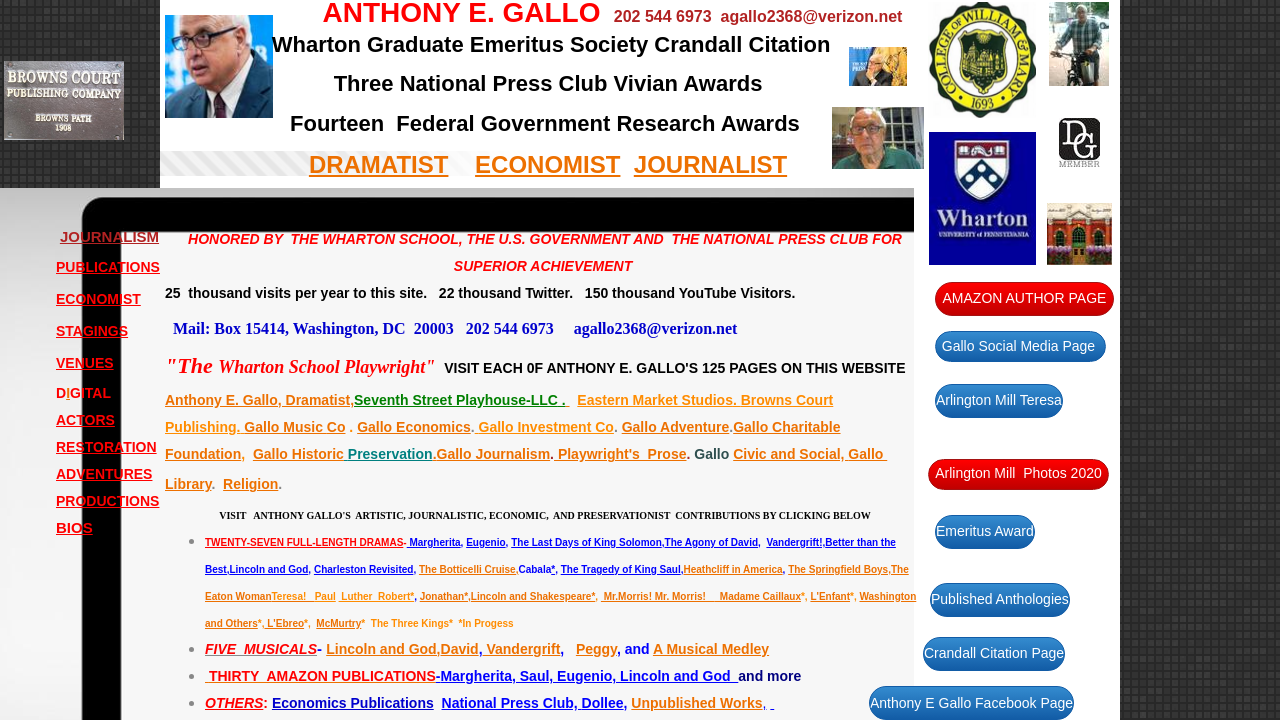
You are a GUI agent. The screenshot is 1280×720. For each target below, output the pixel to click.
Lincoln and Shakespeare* (533, 596)
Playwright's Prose (620, 454)
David (460, 649)
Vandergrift (522, 649)
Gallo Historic (298, 454)
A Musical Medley (711, 649)
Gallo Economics (414, 427)
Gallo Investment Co (544, 427)
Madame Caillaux (757, 596)
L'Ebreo (284, 623)
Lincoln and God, (383, 649)
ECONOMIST (547, 164)
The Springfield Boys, (839, 569)
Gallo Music (285, 427)
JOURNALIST (710, 164)
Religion (250, 484)
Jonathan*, (445, 596)
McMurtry (338, 623)
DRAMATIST (379, 164)
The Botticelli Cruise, (468, 569)
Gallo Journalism (494, 454)
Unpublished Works (696, 703)
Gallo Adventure (676, 427)
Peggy (596, 649)
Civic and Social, (790, 454)
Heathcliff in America (732, 569)
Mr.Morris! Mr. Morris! (657, 596)
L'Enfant (830, 596)
